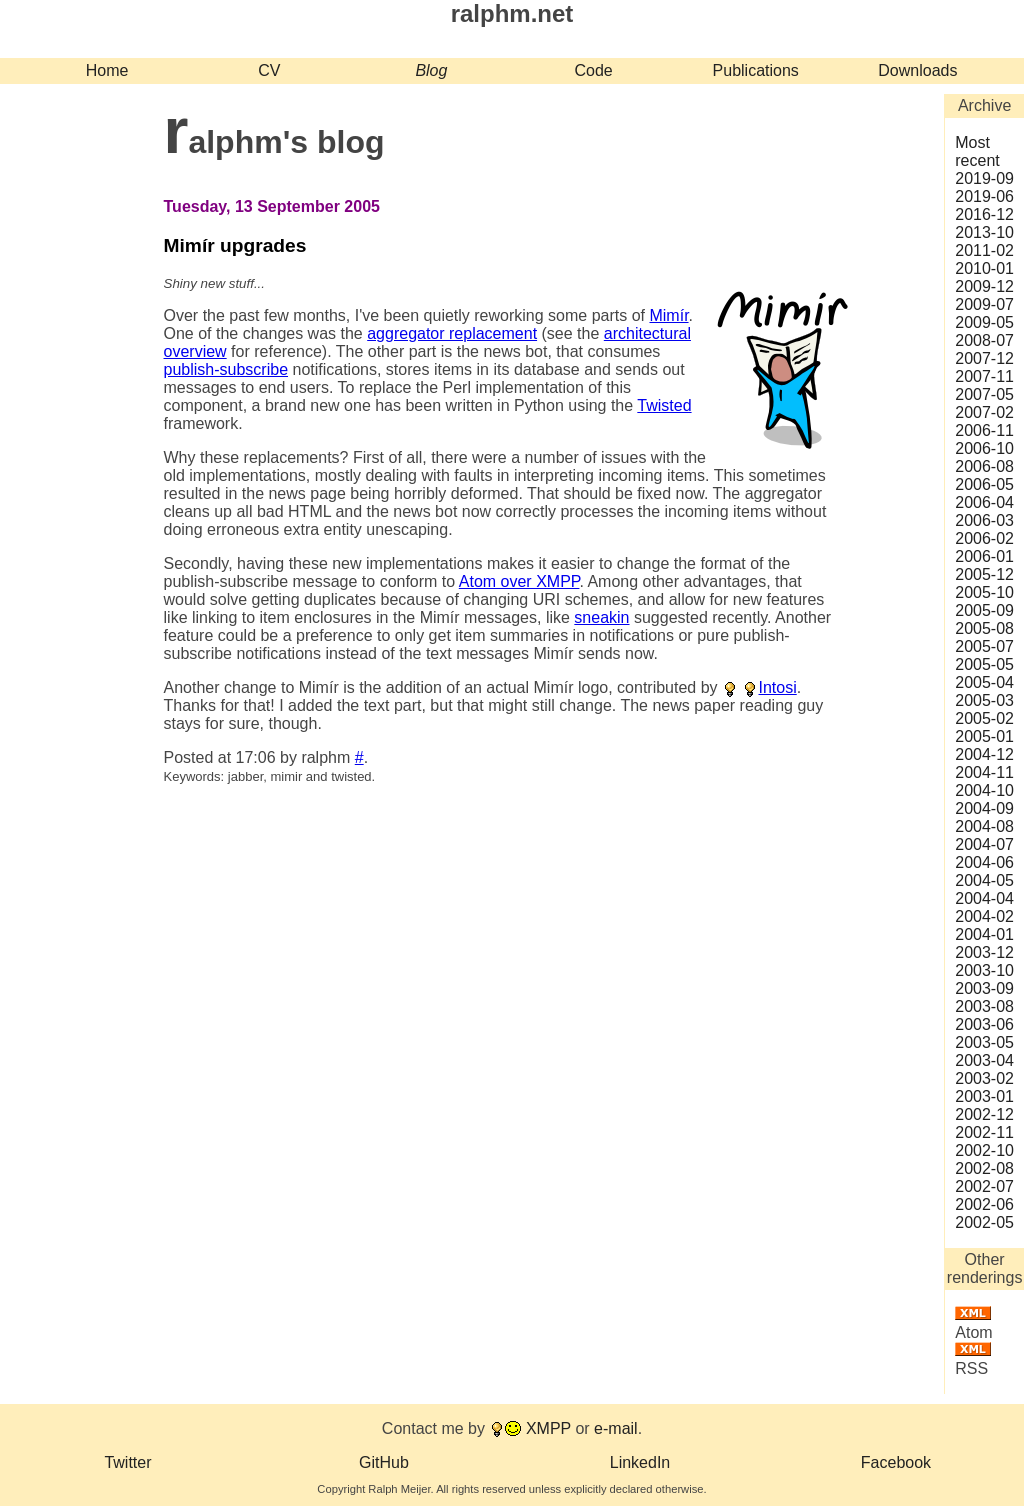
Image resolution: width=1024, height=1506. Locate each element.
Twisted (664, 405)
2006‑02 (984, 538)
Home (107, 70)
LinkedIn (640, 1462)
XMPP (548, 1428)
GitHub (384, 1462)
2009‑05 (984, 322)
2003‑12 (984, 952)
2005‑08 (984, 628)
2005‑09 (984, 610)
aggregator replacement (452, 333)
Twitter (127, 1462)
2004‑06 (984, 862)
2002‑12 (984, 1114)
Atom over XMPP (519, 581)
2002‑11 (984, 1132)
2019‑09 (984, 178)
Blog (431, 70)
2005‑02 (984, 718)
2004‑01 (984, 934)
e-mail (616, 1428)
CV (269, 70)
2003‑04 (984, 1060)
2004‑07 (984, 844)
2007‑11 (984, 376)
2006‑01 (984, 556)
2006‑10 (984, 448)
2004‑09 (984, 808)
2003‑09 (984, 988)
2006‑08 (984, 466)
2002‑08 (984, 1168)
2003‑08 (984, 1006)
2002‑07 (984, 1186)
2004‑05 (984, 880)
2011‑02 (984, 250)
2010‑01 (984, 268)
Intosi (777, 687)
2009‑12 (984, 286)
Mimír (668, 315)
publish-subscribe (226, 369)
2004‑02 (984, 916)
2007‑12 (984, 358)
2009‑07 (984, 304)
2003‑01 (984, 1096)
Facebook (896, 1462)
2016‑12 (984, 214)
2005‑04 (984, 682)
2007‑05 (984, 394)
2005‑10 (984, 592)
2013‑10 (984, 232)
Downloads (917, 70)
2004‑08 (984, 826)
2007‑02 (984, 412)
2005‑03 (984, 700)
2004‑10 (984, 790)
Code (593, 70)
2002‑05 (984, 1222)
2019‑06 (984, 196)
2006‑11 (984, 430)
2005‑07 (984, 646)
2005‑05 (984, 664)
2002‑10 (984, 1150)
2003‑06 (984, 1024)
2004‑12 (984, 754)
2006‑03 (984, 520)
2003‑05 (984, 1042)
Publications (756, 70)
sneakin (601, 617)
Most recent (977, 151)
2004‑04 (984, 898)
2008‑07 (984, 340)
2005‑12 (984, 574)
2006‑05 (984, 484)
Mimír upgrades (235, 245)
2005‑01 (984, 736)
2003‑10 (984, 970)
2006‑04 (984, 502)
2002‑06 (984, 1204)
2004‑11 (984, 772)
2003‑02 (984, 1078)
